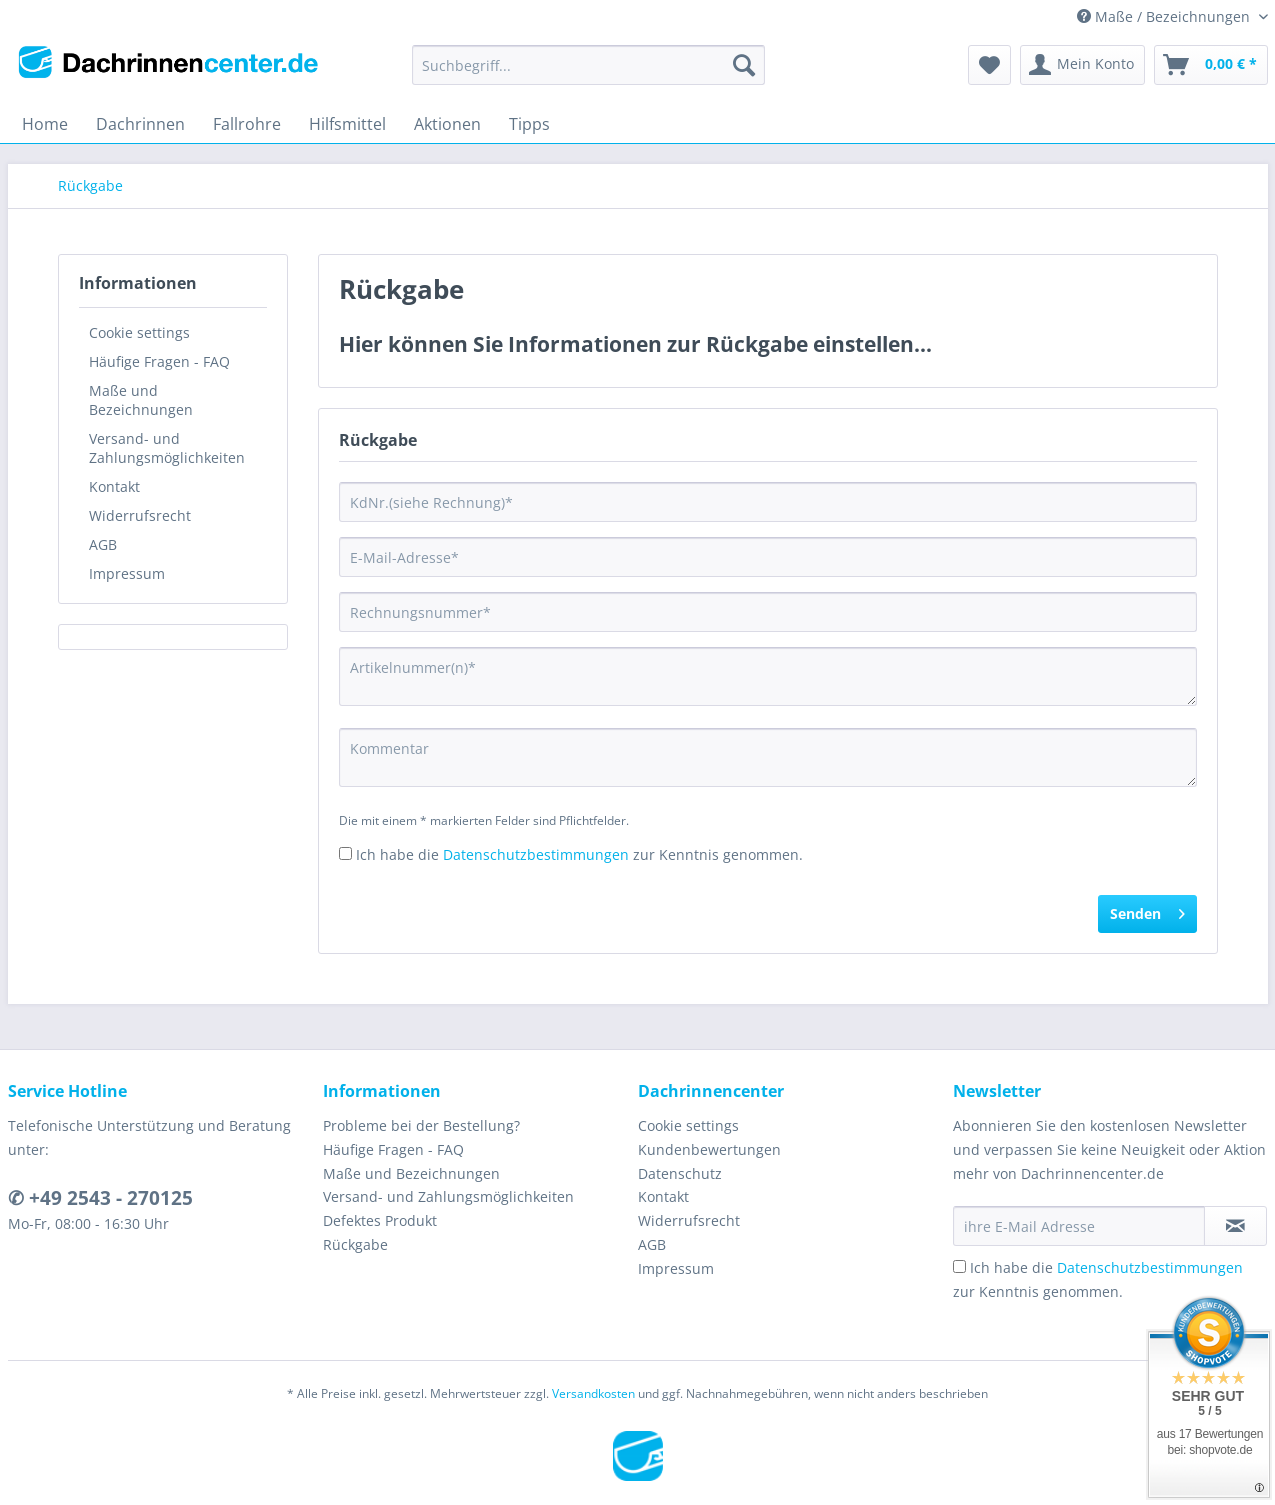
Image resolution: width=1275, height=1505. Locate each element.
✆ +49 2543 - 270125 (100, 1198)
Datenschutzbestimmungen (536, 854)
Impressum (127, 573)
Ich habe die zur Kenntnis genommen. (579, 854)
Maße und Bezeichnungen (141, 400)
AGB (103, 544)
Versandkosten (593, 1393)
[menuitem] (588, 74)
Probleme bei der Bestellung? (421, 1125)
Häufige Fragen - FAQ (159, 361)
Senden (1147, 910)
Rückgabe (355, 1244)
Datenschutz (680, 1173)
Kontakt (114, 486)
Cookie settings (139, 332)
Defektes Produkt (380, 1220)
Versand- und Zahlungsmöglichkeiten (167, 448)
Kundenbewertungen (709, 1149)
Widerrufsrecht (140, 515)
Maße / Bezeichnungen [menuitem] (1165, 16)
